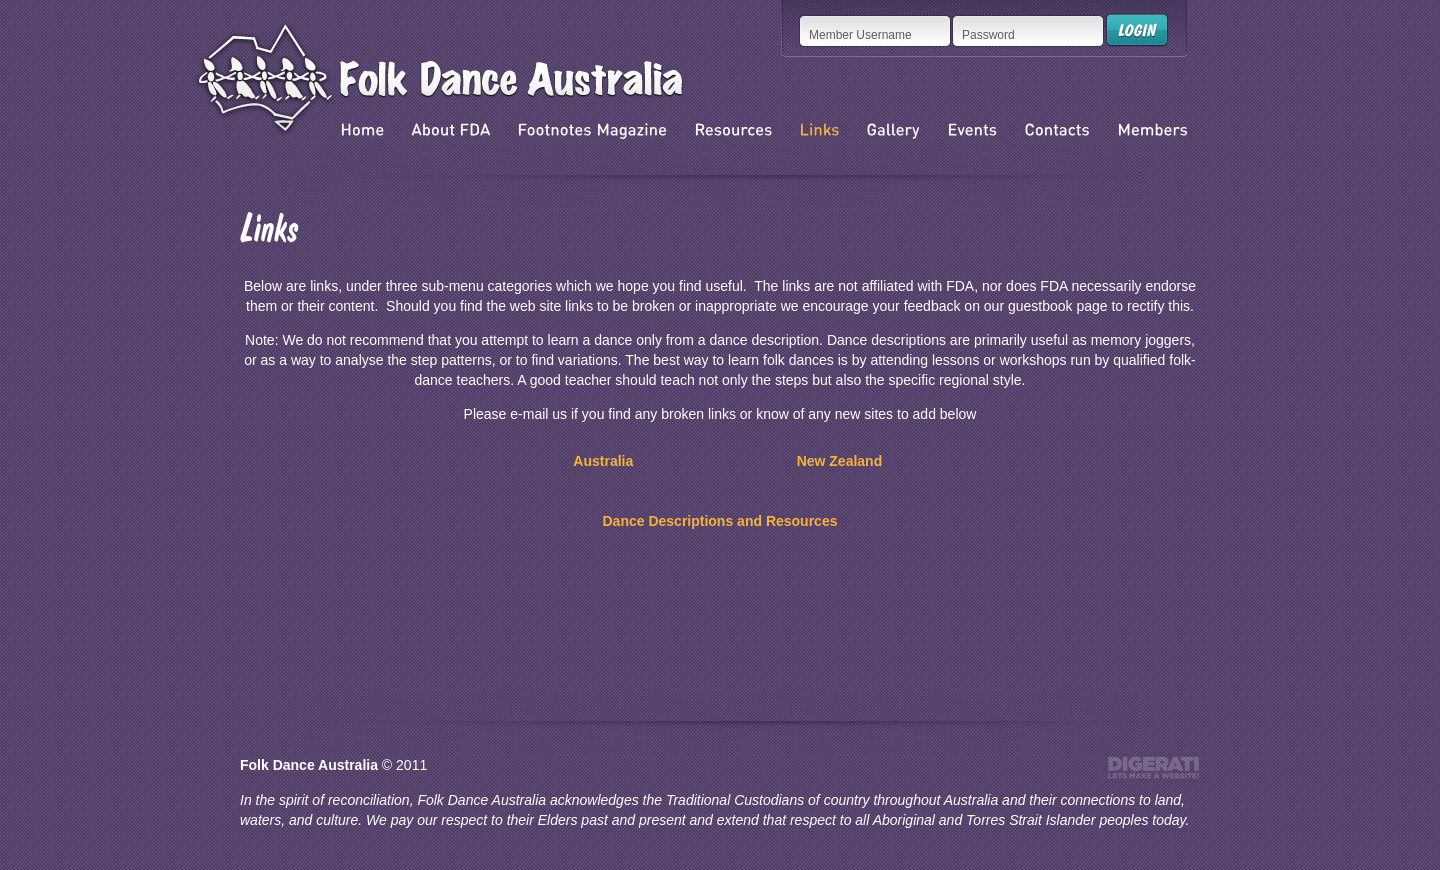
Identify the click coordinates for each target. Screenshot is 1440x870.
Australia (603, 461)
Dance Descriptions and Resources (720, 521)
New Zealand (840, 461)
